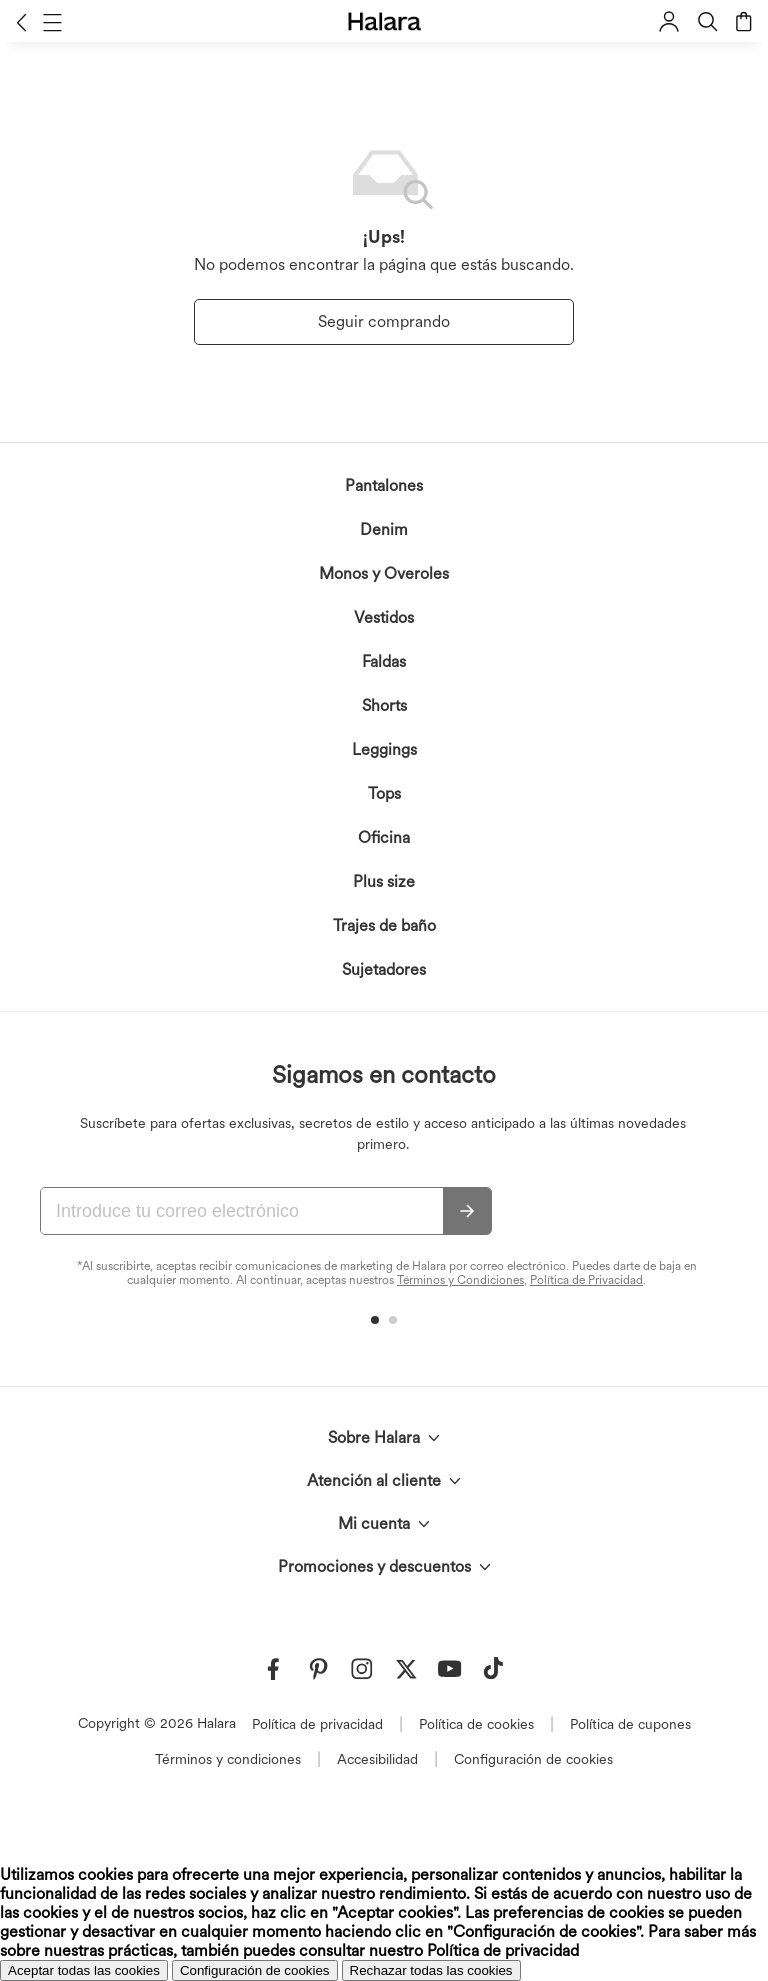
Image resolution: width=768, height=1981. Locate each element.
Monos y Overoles (384, 573)
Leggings (384, 749)
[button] (21, 22)
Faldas (384, 661)
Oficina (384, 837)
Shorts (384, 705)
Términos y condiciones (228, 1759)
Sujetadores (384, 969)
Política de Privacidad (586, 1280)
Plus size (384, 881)
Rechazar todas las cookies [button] (431, 1970)
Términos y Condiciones (460, 1280)
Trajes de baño (384, 925)
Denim (384, 529)
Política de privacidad (317, 1724)
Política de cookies (476, 1724)
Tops (384, 793)
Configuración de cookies (533, 1759)
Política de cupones (630, 1724)
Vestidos (384, 617)
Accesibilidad (377, 1759)
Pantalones (384, 485)
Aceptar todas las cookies (84, 1970)
